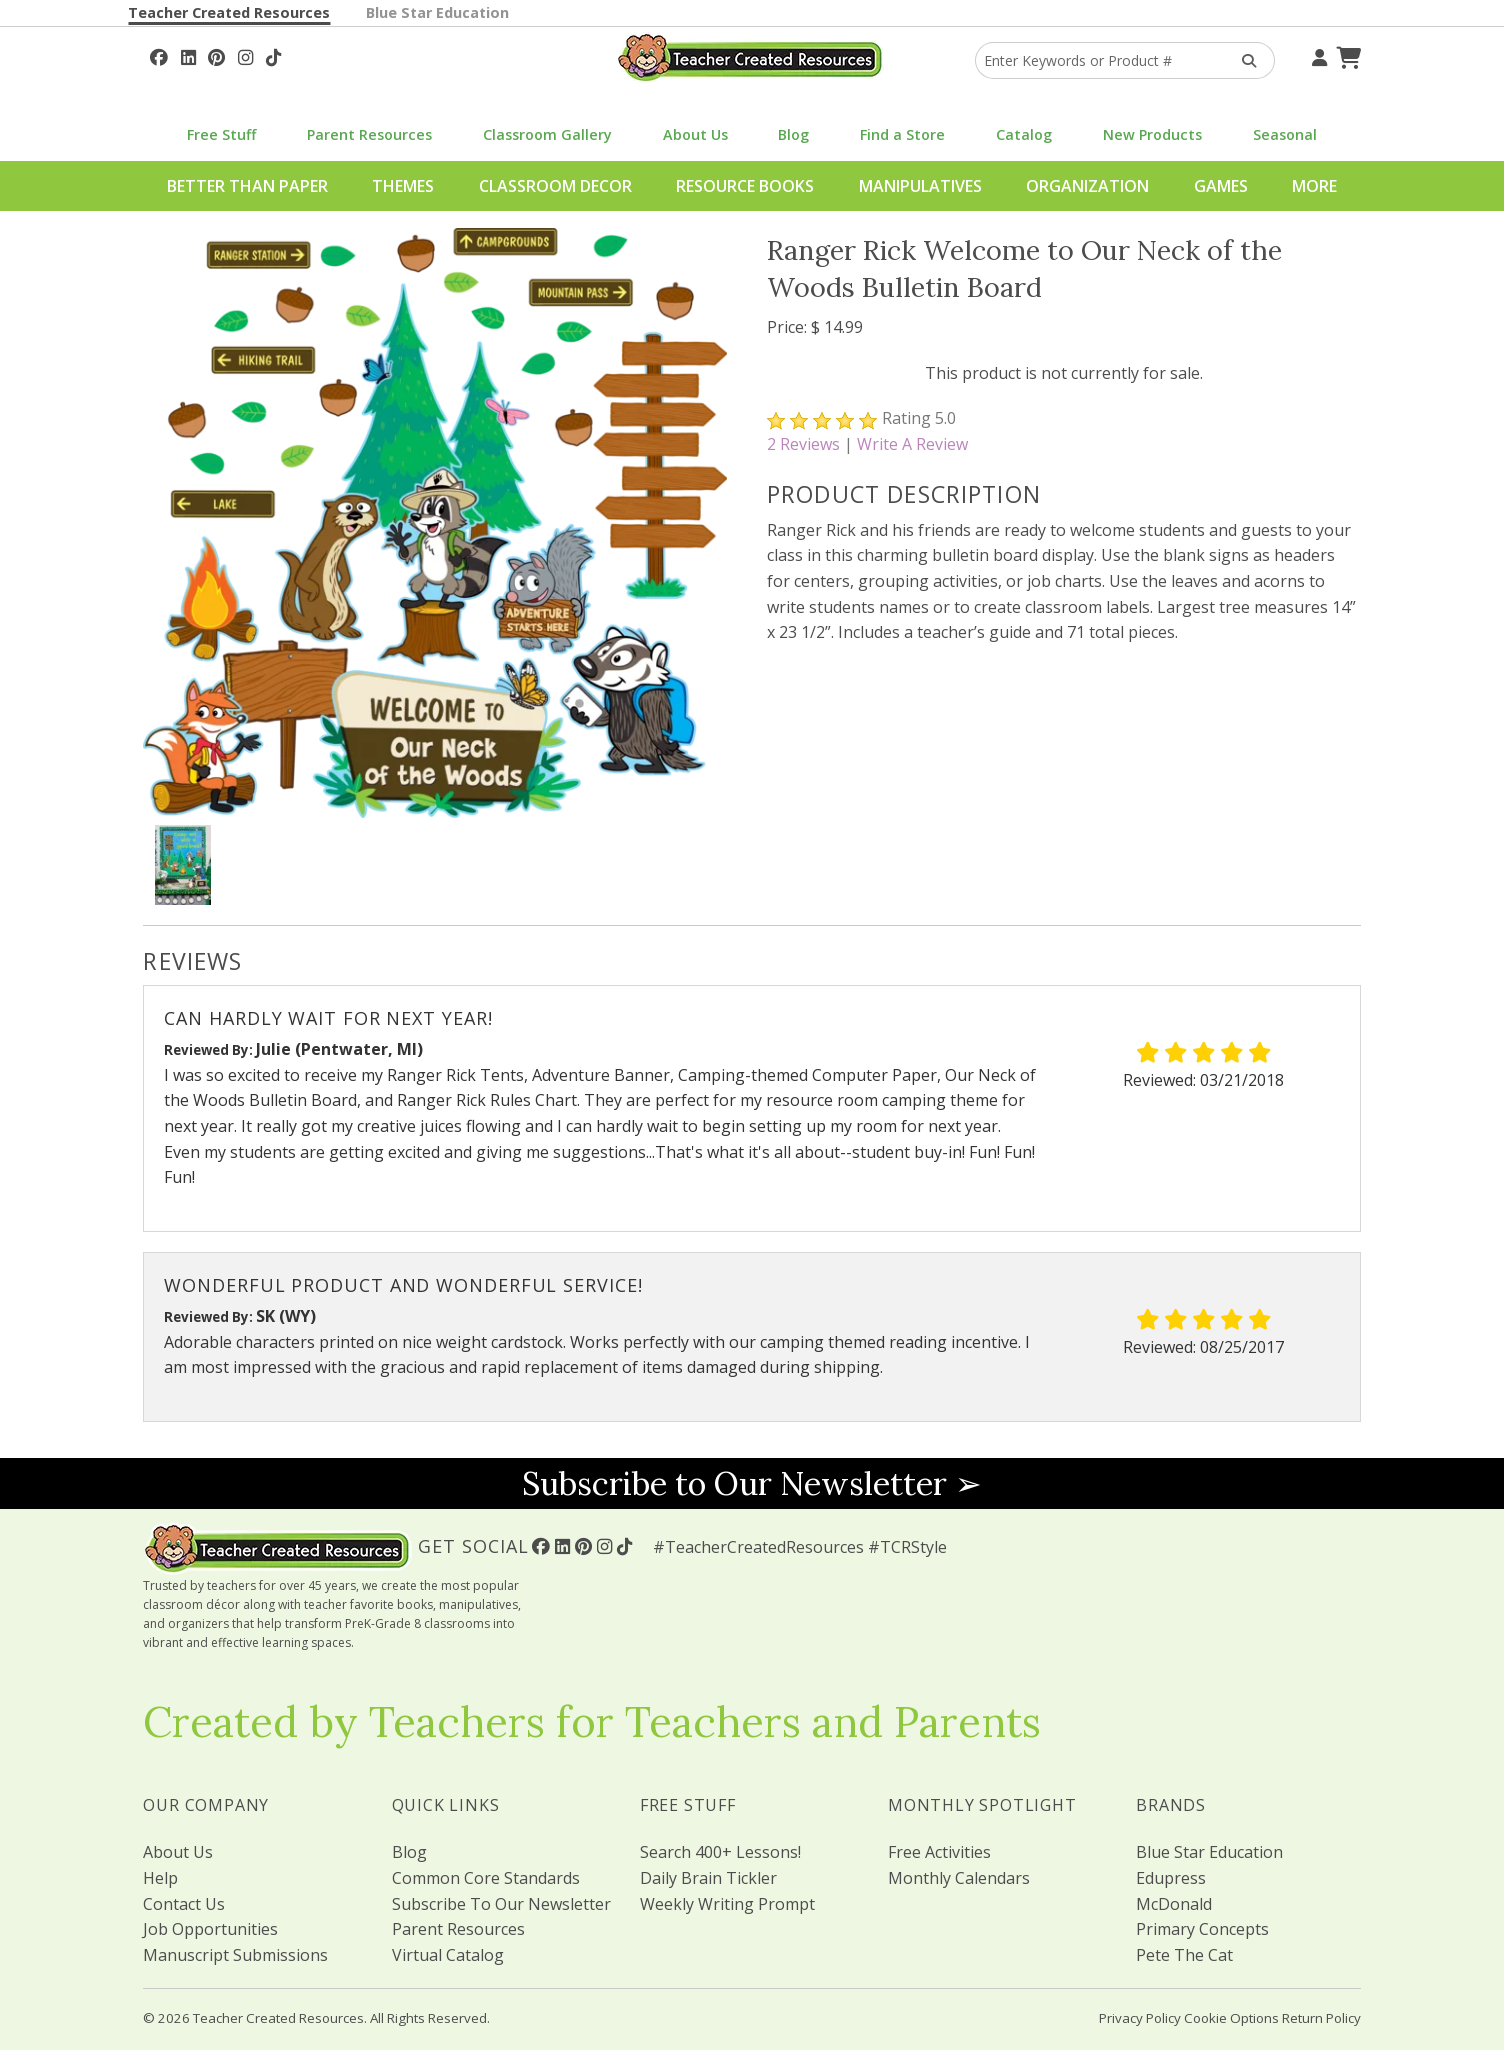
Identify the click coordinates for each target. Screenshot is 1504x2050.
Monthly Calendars (959, 1878)
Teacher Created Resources (229, 12)
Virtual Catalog (448, 1955)
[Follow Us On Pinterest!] (216, 55)
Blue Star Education (437, 12)
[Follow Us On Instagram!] (245, 55)
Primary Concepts (1202, 1929)
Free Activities (939, 1852)
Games (1221, 186)
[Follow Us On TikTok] (273, 55)
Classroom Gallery (547, 134)
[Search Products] (1242, 60)
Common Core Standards (486, 1878)
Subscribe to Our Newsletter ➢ (752, 1483)
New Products (1152, 134)
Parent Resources (369, 134)
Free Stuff (221, 134)
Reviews (803, 444)
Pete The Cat (1184, 1955)
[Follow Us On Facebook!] (159, 55)
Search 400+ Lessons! (720, 1852)
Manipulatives (920, 186)
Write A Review (912, 444)
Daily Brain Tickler (708, 1878)
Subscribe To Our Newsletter (501, 1904)
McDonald (1174, 1904)
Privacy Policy (1140, 2018)
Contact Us (184, 1904)
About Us (695, 134)
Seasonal (1285, 134)
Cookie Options (1231, 2018)
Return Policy (1321, 2018)
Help (160, 1878)
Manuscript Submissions (235, 1955)
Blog (793, 134)
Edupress (1171, 1878)
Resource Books (745, 186)
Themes (403, 186)
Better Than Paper (247, 186)
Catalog (1024, 134)
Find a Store (902, 134)
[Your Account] (1317, 55)
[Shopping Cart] (1346, 55)
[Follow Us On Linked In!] (188, 55)
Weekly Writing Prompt (727, 1904)
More (1314, 186)
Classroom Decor (555, 186)
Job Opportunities (210, 1929)
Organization (1087, 186)
